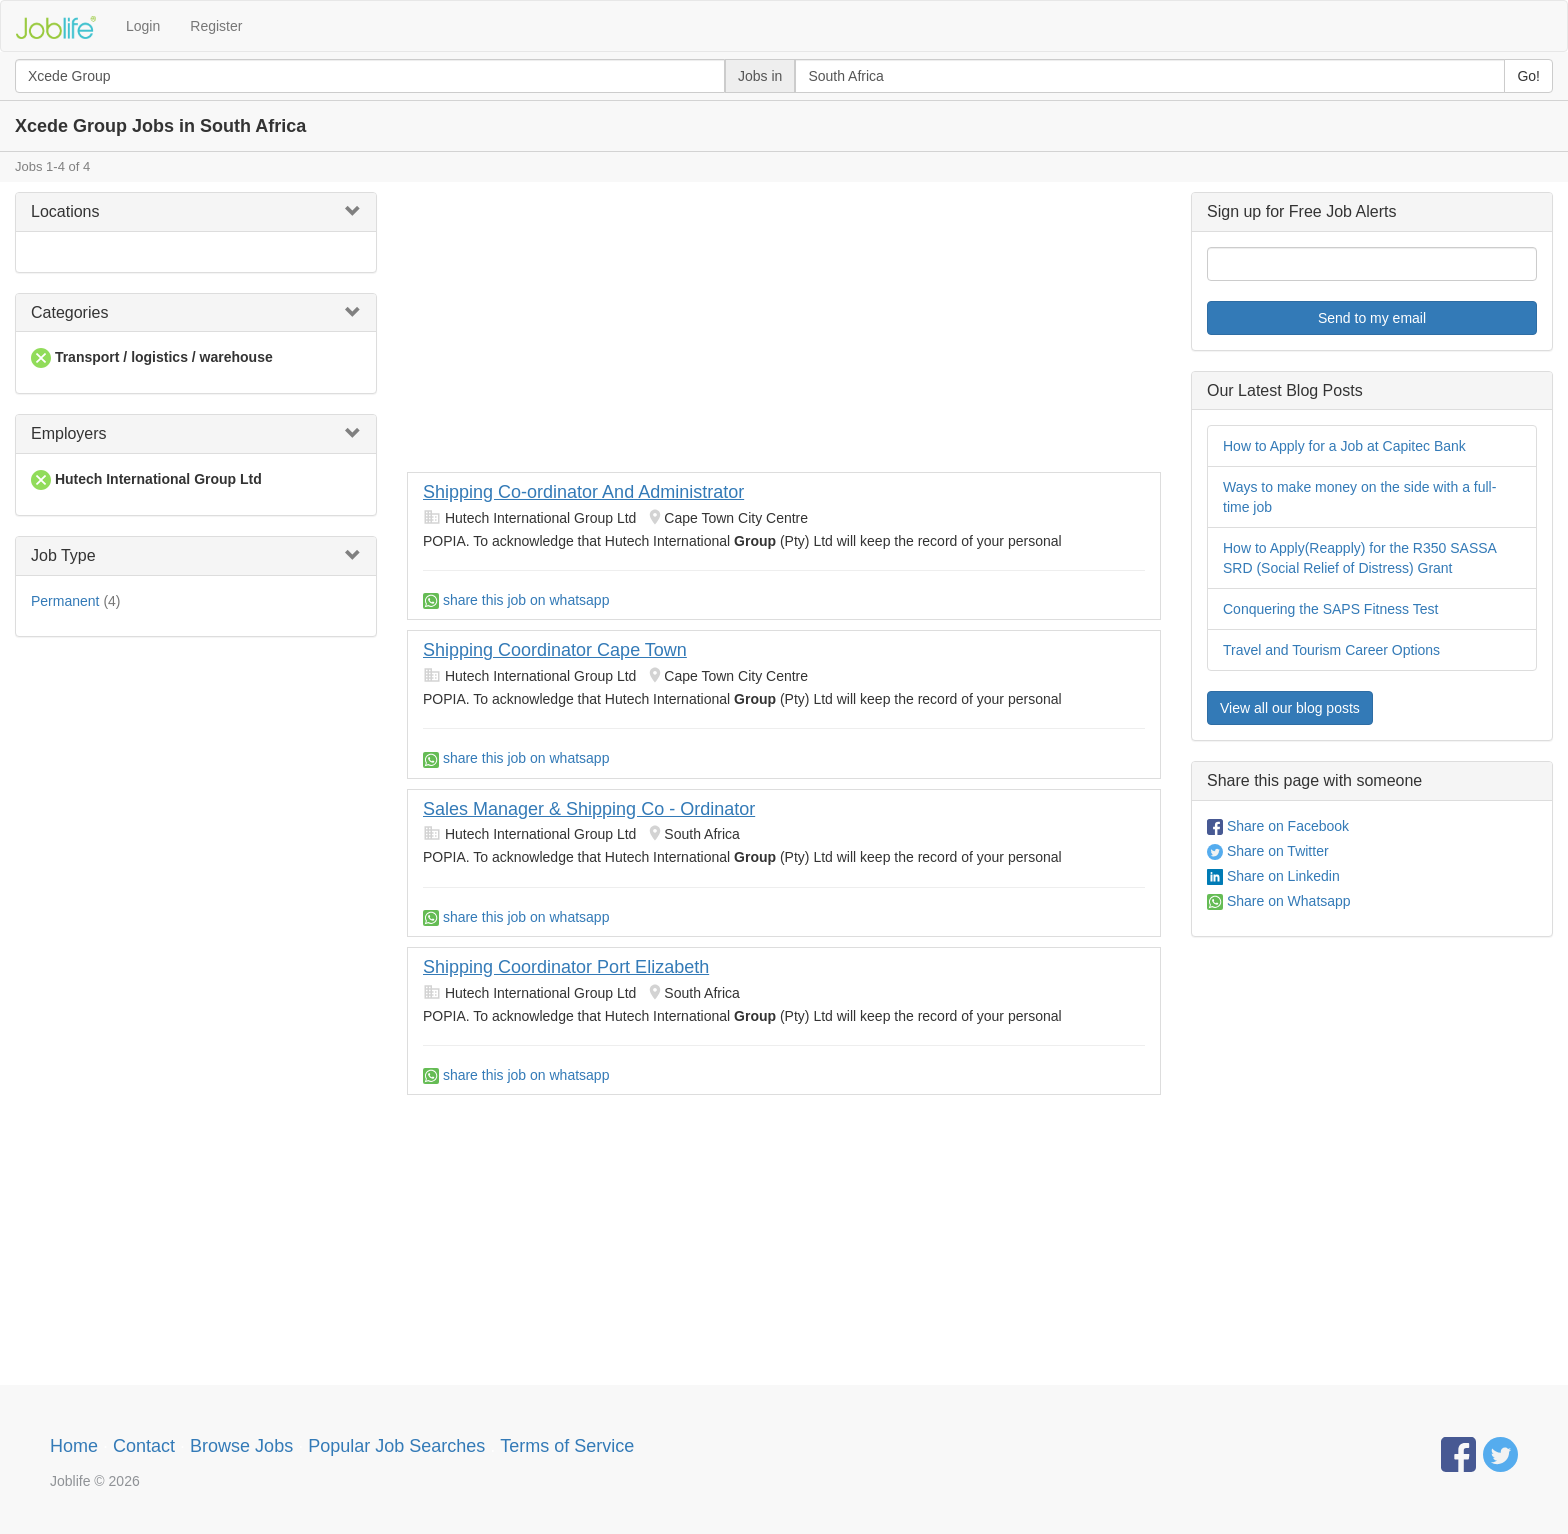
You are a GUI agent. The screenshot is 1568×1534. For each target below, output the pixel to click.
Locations (65, 211)
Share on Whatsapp (1279, 901)
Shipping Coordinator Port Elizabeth (566, 967)
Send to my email (1372, 318)
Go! (1528, 76)
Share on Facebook (1278, 826)
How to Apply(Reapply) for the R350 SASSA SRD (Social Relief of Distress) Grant (1360, 558)
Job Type (63, 555)
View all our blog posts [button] (1290, 708)
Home (74, 1446)
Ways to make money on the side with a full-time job (1359, 497)
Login (143, 26)
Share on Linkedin (1273, 876)
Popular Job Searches (396, 1446)
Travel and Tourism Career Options (1331, 650)
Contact (144, 1446)
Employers (69, 433)
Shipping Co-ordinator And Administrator (583, 492)
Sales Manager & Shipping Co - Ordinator (589, 809)
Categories (69, 312)
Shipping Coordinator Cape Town (555, 650)
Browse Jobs (241, 1446)
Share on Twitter (1268, 851)
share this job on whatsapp (516, 600)
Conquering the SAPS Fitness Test (1330, 609)
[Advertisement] (784, 332)
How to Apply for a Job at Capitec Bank (1344, 446)
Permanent (65, 601)
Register (216, 26)
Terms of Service (567, 1446)
